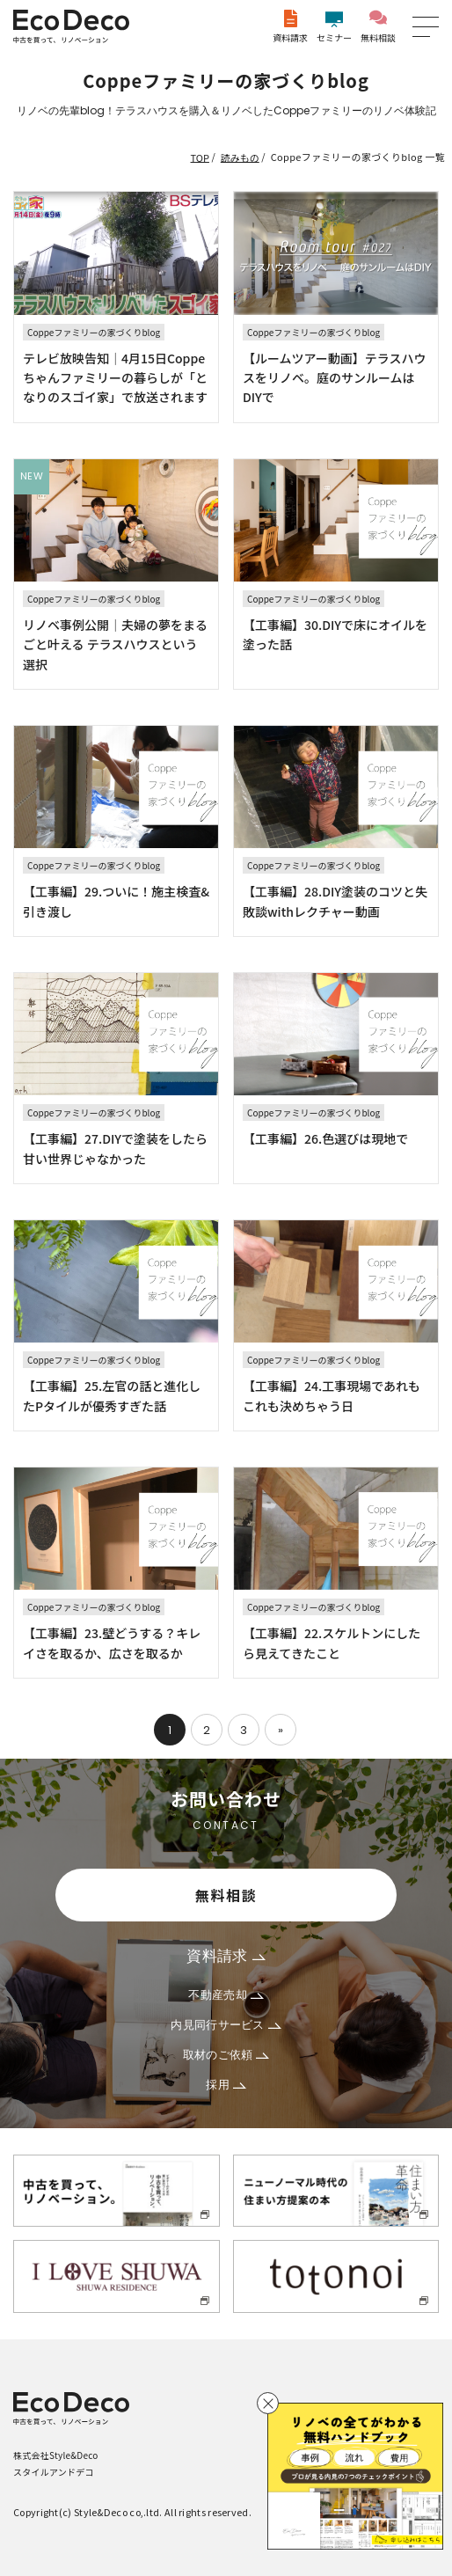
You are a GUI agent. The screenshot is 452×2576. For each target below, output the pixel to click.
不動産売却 (226, 1995)
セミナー (334, 27)
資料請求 (290, 27)
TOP (200, 157)
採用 (226, 2084)
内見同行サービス (226, 2024)
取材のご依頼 (226, 2054)
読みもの (240, 157)
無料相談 (378, 27)
